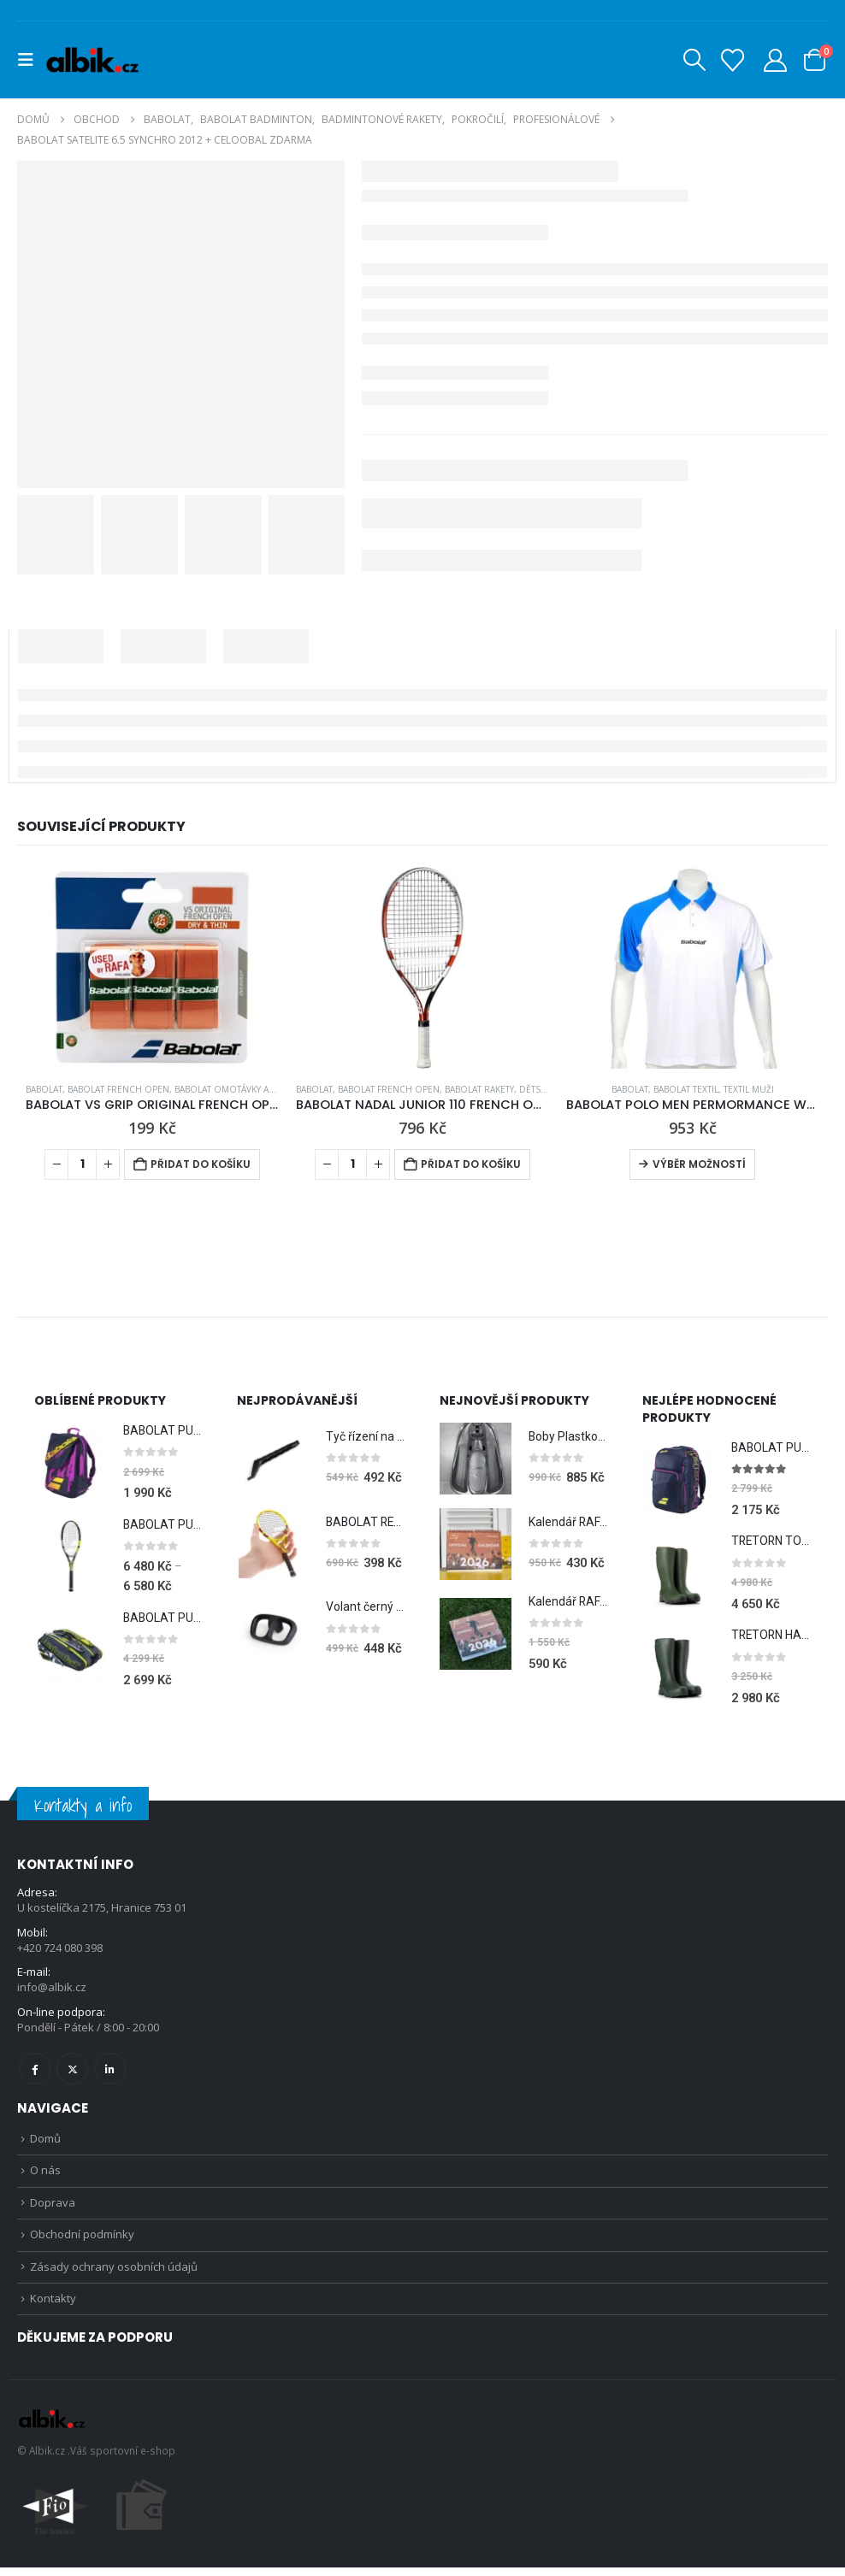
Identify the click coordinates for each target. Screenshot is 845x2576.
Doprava (52, 2207)
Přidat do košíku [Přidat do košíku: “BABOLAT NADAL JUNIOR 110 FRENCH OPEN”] (471, 1164)
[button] (30, 59)
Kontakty (53, 2306)
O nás (45, 2175)
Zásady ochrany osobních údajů (114, 2274)
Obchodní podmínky (82, 2241)
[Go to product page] (152, 967)
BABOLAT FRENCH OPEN (118, 1089)
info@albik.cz (51, 1990)
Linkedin (110, 2071)
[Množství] (82, 1164)
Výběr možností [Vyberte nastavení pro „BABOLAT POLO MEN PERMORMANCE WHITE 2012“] (699, 1164)
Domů (45, 2141)
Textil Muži (749, 1089)
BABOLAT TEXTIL (685, 1089)
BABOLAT (44, 1089)
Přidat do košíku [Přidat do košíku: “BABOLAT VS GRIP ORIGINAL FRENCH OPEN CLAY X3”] (201, 1164)
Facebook (34, 2071)
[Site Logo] (91, 60)
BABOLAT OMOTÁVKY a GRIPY (235, 1089)
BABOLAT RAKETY (479, 1089)
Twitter (72, 2071)
